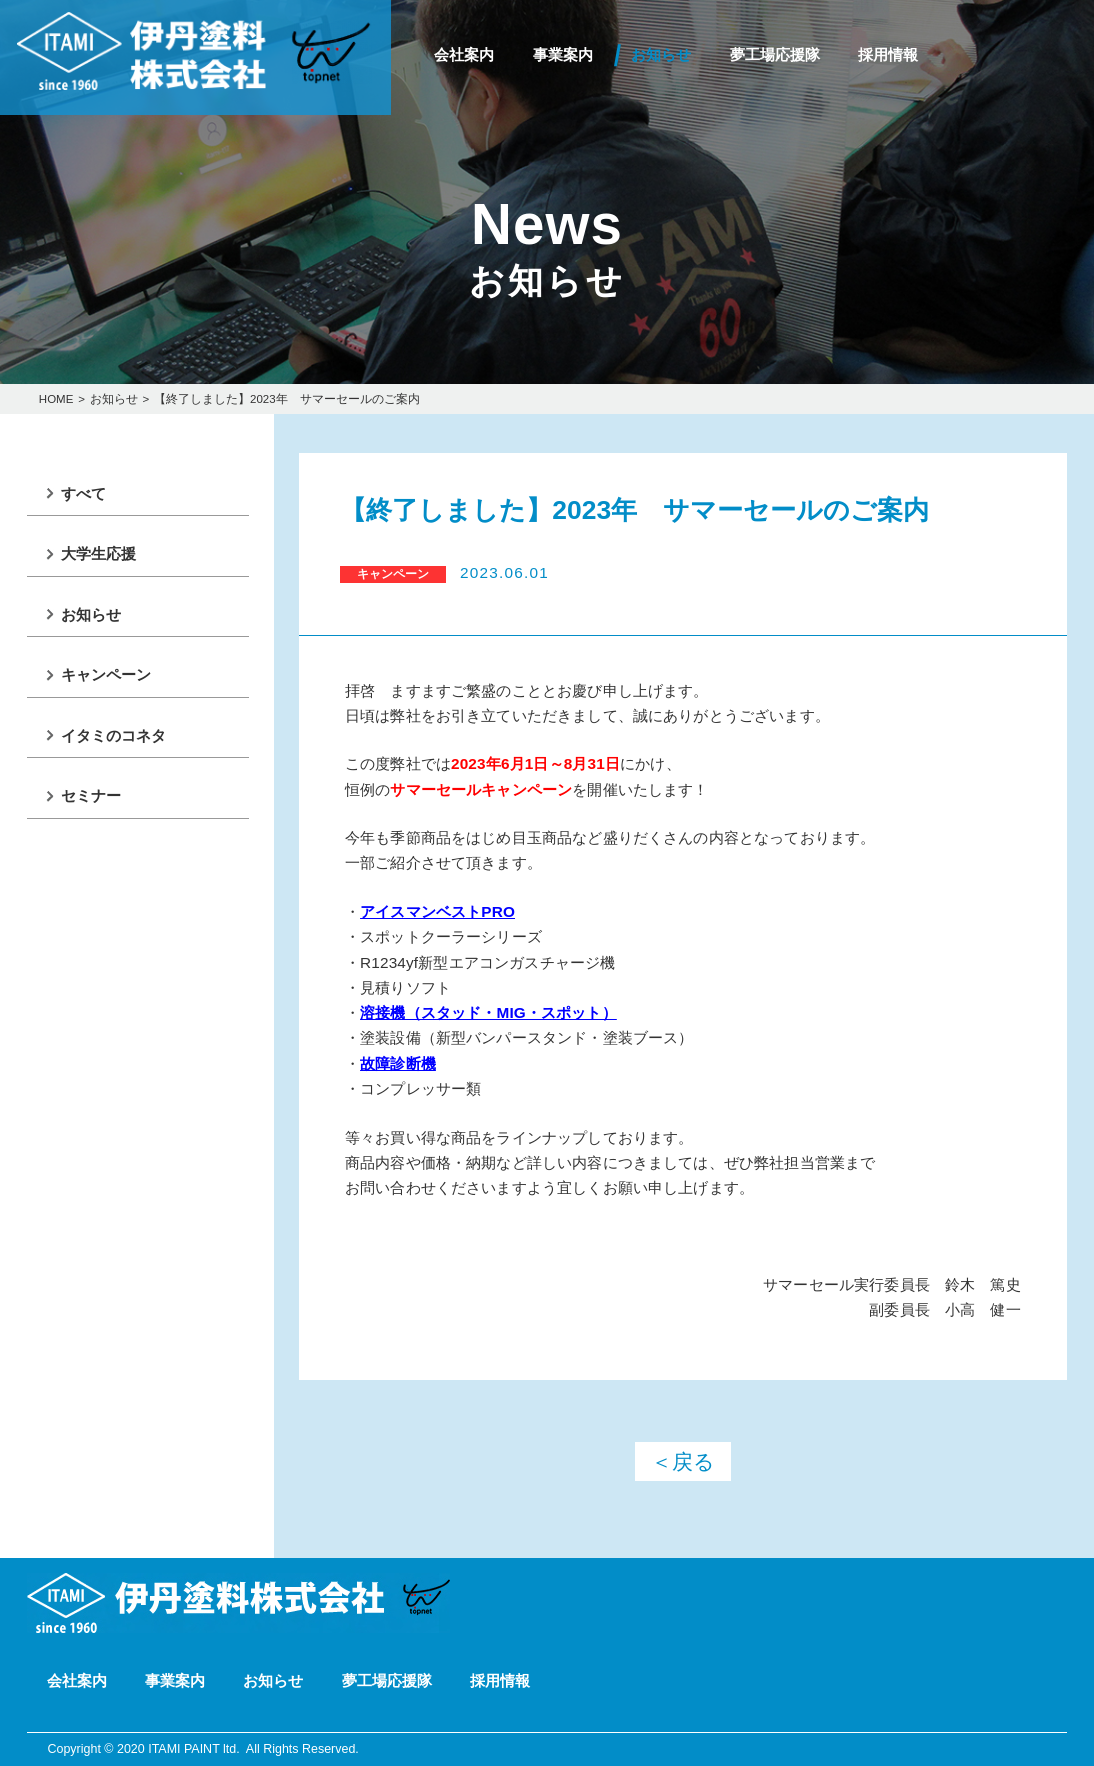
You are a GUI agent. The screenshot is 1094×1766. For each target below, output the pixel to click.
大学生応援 (98, 553)
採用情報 (888, 54)
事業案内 (563, 54)
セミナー (91, 795)
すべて (83, 493)
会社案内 (464, 54)
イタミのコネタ (113, 735)
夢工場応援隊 (775, 54)
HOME (56, 399)
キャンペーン (106, 674)
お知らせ (661, 54)
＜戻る (683, 1461)
